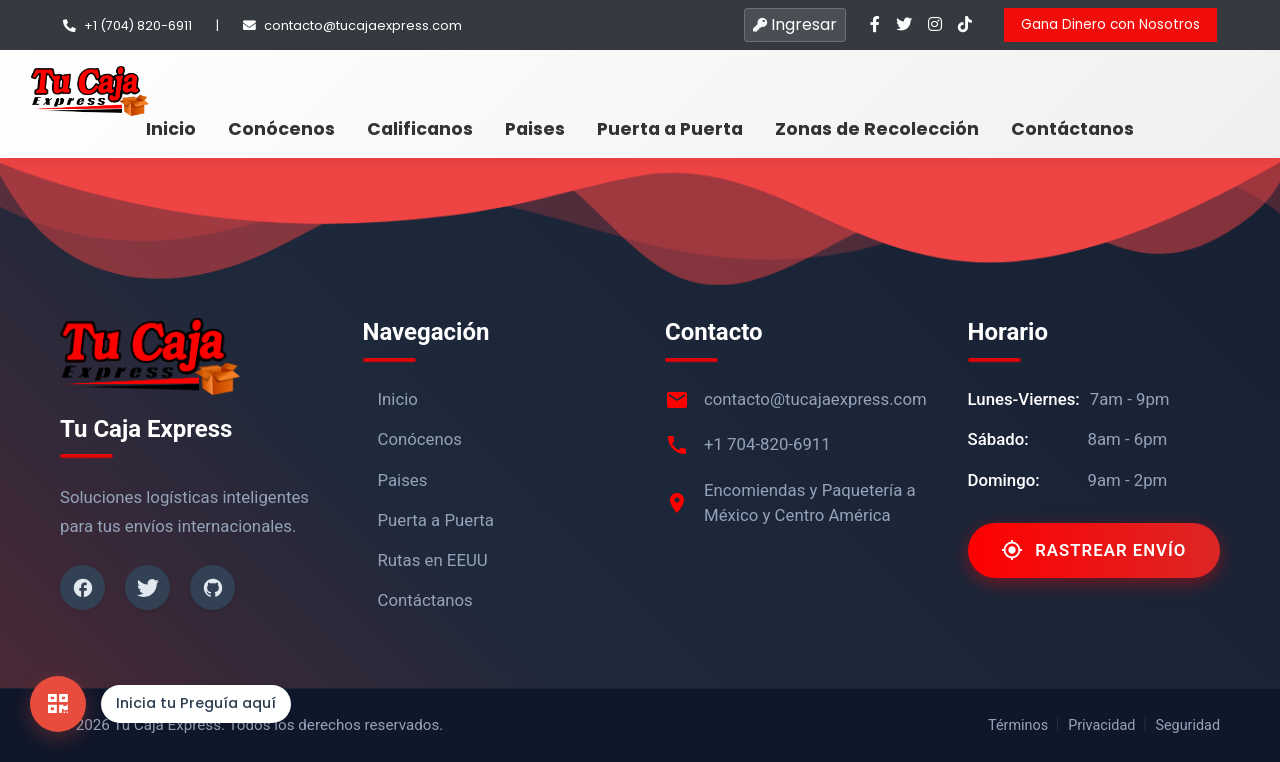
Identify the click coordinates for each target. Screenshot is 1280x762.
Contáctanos (1072, 129)
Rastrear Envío (1093, 550)
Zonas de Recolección (877, 129)
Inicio (171, 129)
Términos (1018, 725)
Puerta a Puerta (670, 129)
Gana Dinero (1110, 24)
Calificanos (420, 129)
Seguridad (1187, 725)
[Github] (212, 587)
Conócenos (281, 129)
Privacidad (1101, 725)
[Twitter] (147, 587)
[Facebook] (82, 587)
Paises (535, 129)
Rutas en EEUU (433, 560)
